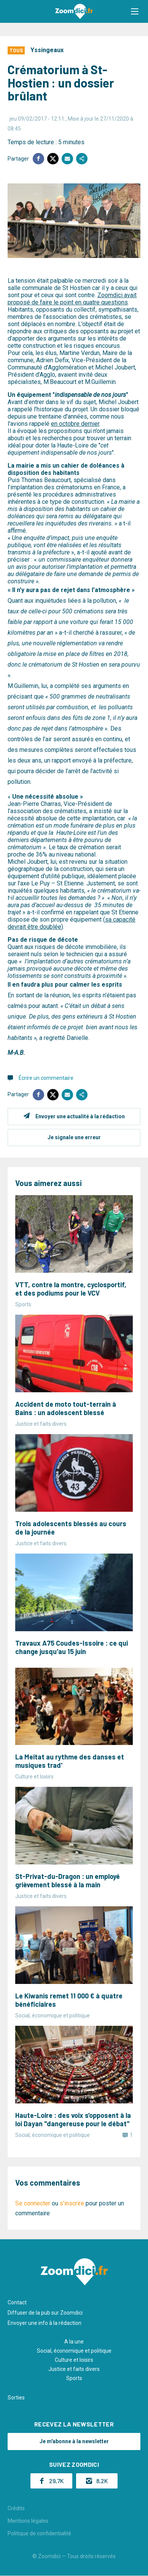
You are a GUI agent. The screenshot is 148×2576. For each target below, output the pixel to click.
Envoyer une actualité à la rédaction (80, 1116)
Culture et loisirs (74, 2360)
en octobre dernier (75, 423)
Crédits (16, 2508)
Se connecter (32, 2203)
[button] (134, 11)
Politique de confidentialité (39, 2533)
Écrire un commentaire (46, 1078)
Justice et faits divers (74, 2369)
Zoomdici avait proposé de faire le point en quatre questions (72, 298)
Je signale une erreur (74, 1137)
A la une (74, 2342)
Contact (17, 2302)
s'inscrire (72, 2203)
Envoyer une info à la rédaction (44, 2323)
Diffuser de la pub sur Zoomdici (45, 2313)
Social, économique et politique (74, 2351)
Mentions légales (28, 2521)
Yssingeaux (47, 50)
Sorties (16, 2398)
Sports (74, 2378)
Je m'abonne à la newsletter (74, 2441)
